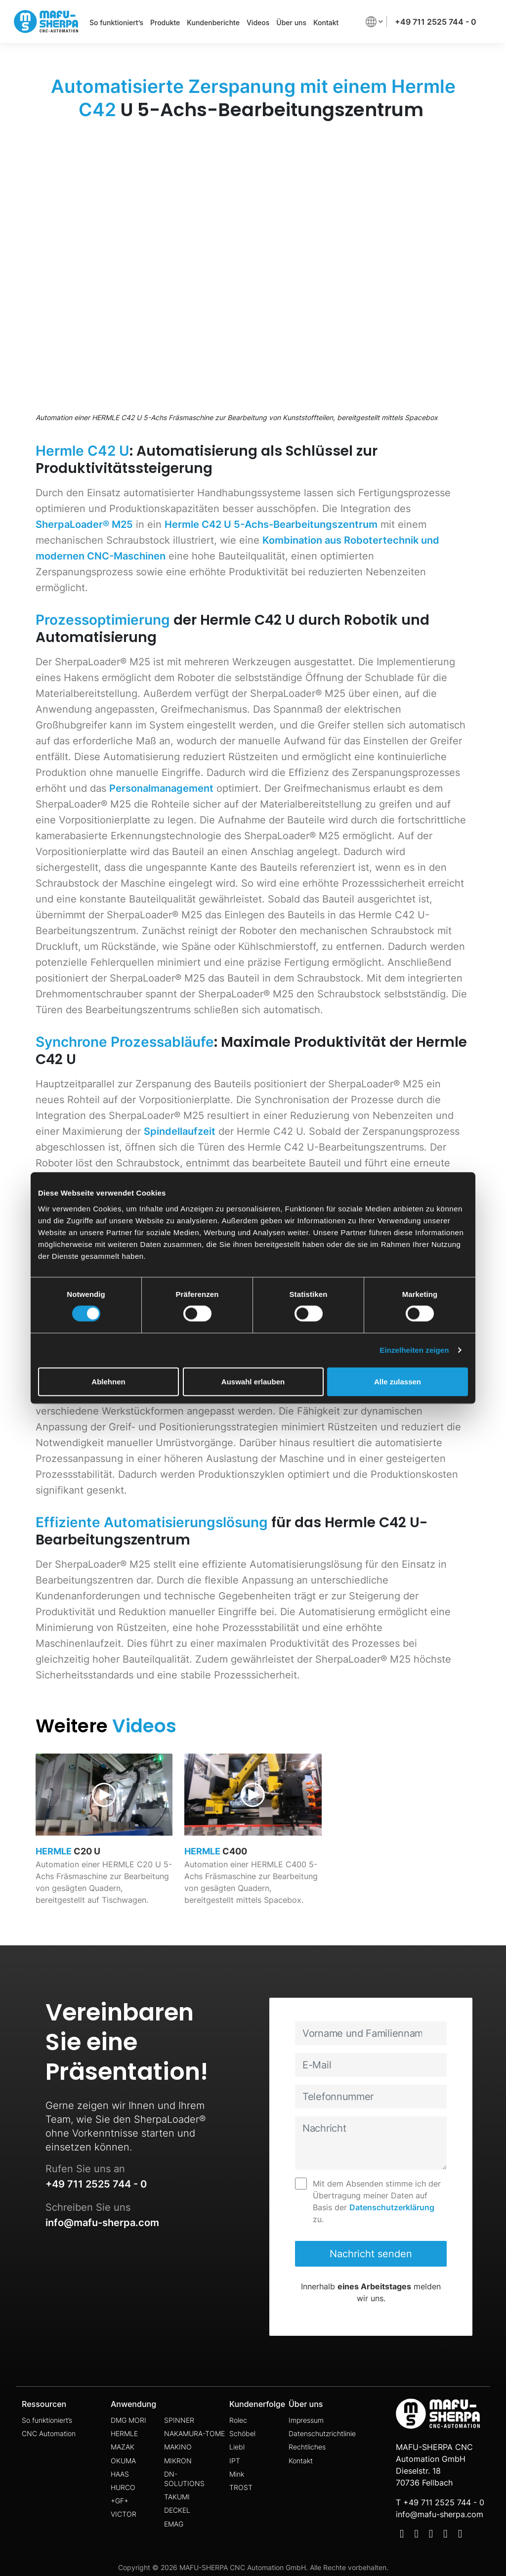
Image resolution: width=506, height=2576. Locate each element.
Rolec (238, 2420)
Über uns (291, 22)
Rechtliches (307, 2447)
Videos (258, 22)
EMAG (173, 2524)
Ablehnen (108, 1381)
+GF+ (119, 2500)
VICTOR (123, 2514)
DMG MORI (128, 2420)
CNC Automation (49, 2433)
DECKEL (177, 2510)
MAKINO (178, 2447)
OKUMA (123, 2460)
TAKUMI (177, 2496)
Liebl (237, 2447)
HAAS (120, 2474)
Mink (236, 2474)
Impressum (306, 2420)
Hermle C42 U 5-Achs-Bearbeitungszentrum (271, 524)
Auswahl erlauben (253, 1381)
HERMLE (124, 2433)
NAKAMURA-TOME (194, 2433)
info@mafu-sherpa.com (102, 2223)
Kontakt (325, 22)
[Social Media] (402, 2535)
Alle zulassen (397, 1381)
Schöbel (242, 2433)
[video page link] (104, 1838)
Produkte (165, 22)
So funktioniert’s (116, 22)
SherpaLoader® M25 (84, 524)
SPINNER (179, 2420)
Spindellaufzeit (179, 1131)
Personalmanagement (161, 788)
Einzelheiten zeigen (414, 1350)
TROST (241, 2487)
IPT (234, 2460)
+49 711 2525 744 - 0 (435, 22)
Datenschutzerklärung (391, 2207)
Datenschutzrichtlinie (322, 2433)
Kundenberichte (213, 22)
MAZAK (122, 2447)
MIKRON (178, 2460)
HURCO (123, 2487)
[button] (374, 21)
